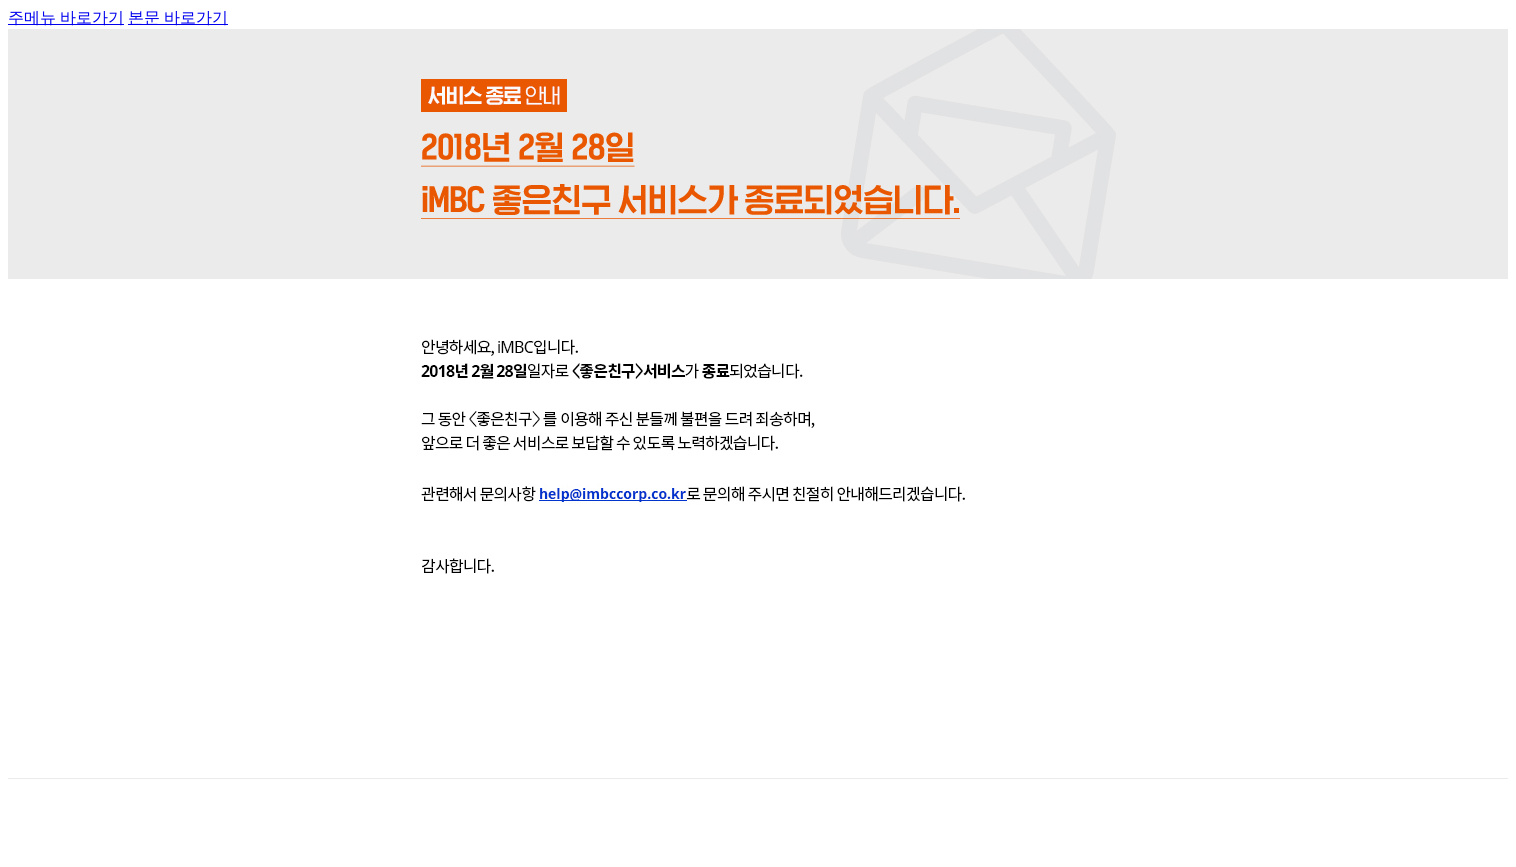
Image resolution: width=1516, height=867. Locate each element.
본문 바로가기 (178, 17)
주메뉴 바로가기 (66, 17)
